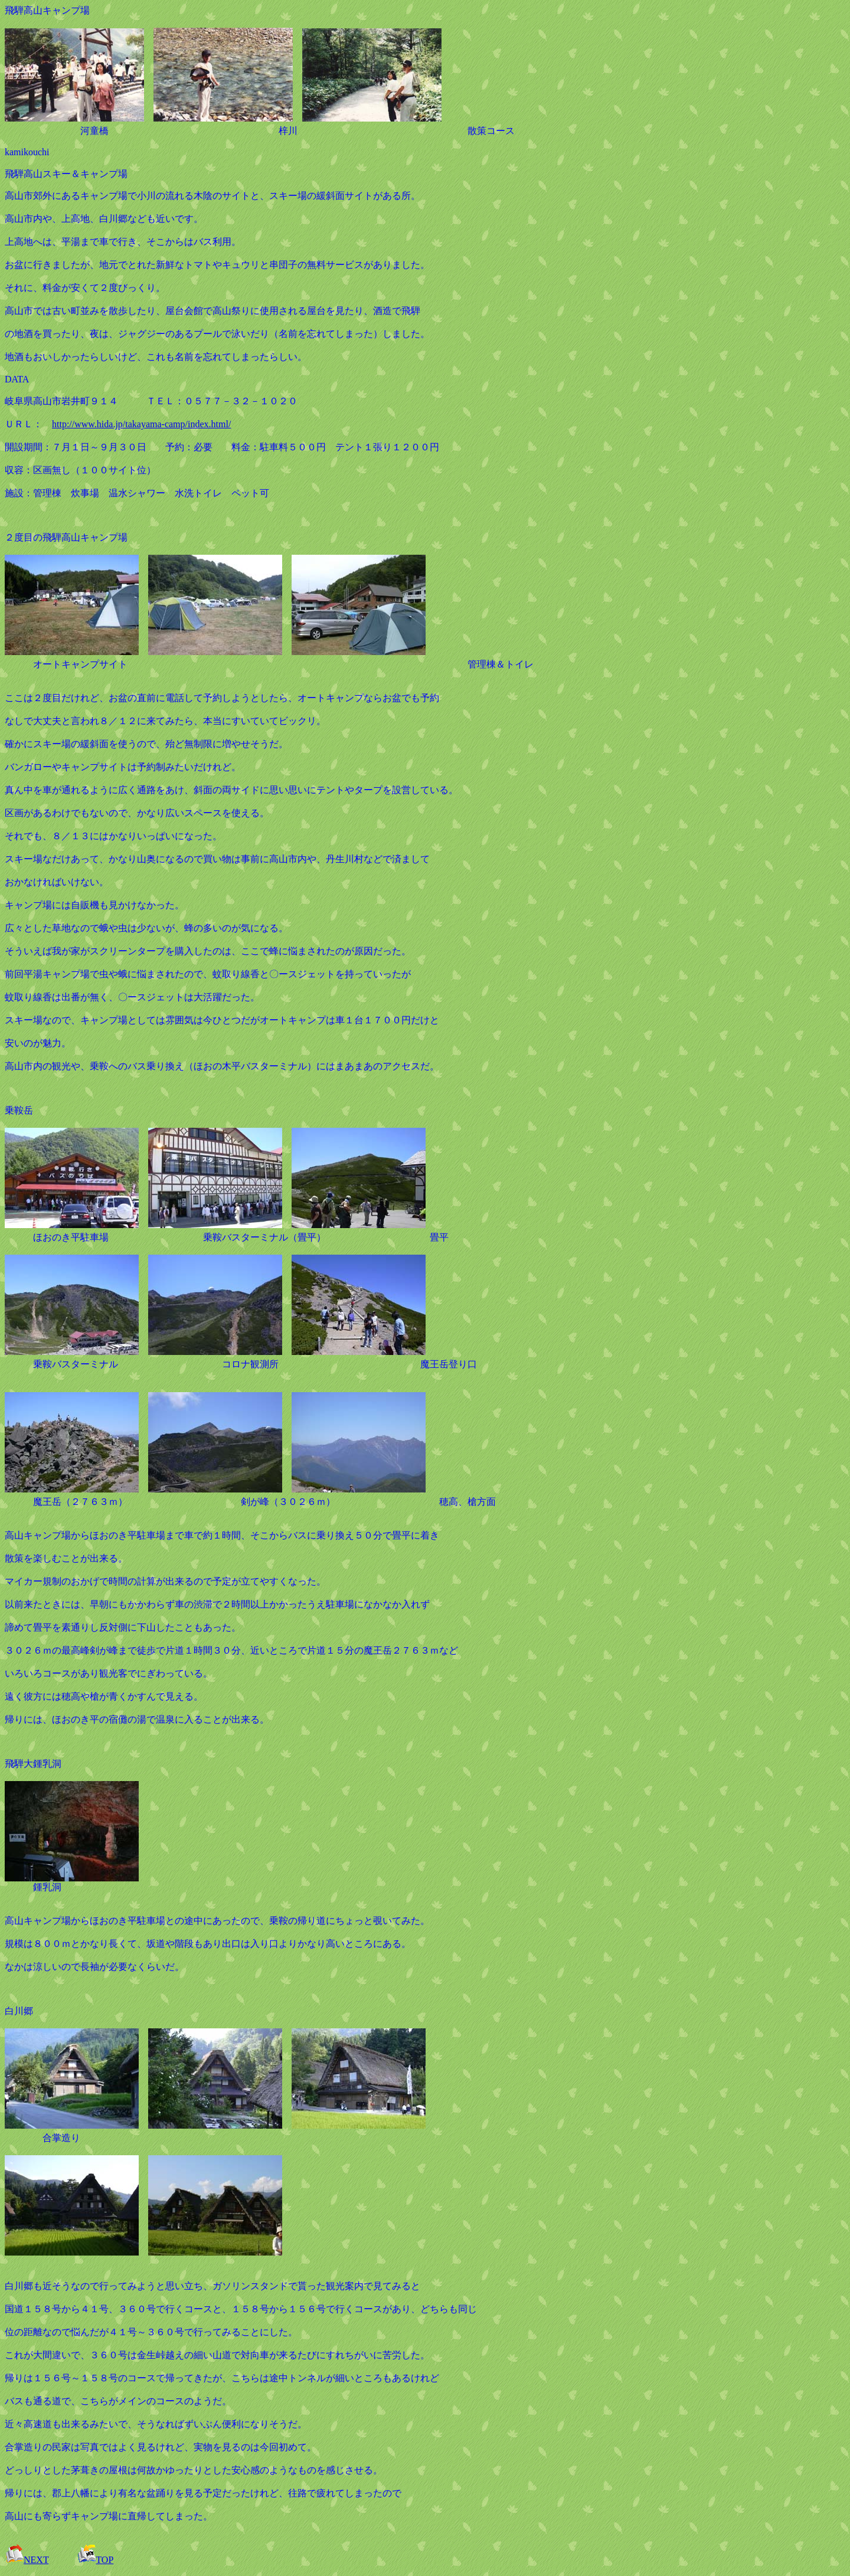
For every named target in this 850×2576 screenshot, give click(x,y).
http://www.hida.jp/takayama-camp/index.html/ (141, 424)
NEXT (26, 2560)
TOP (95, 2560)
